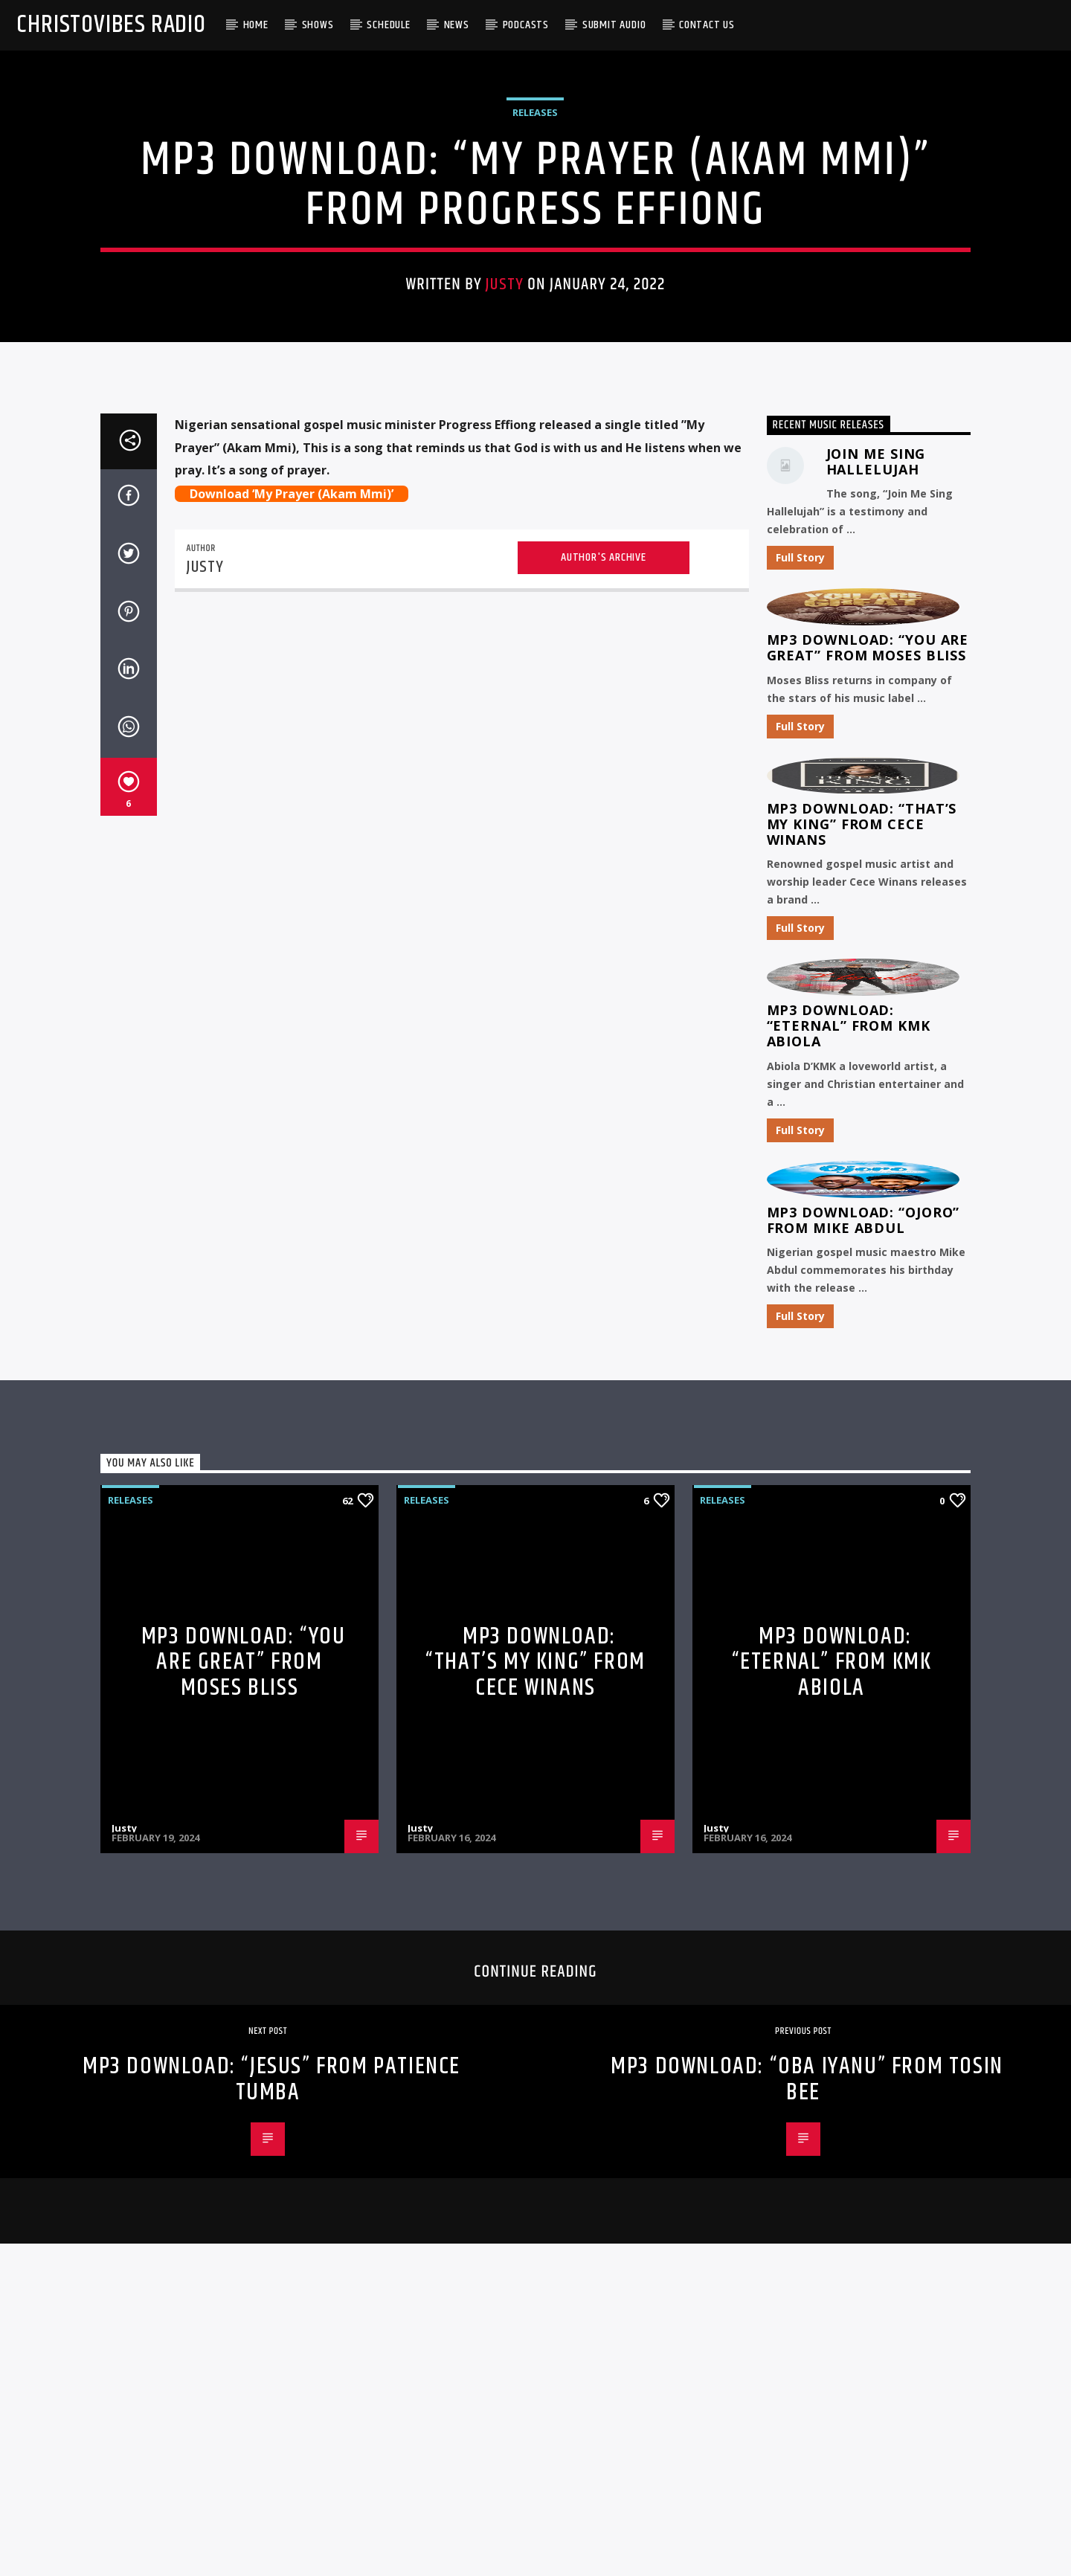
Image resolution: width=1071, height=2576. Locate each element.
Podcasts (526, 25)
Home (255, 25)
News (456, 25)
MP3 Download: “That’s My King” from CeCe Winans (862, 1367)
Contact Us (707, 25)
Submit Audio (614, 25)
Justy (505, 533)
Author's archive (603, 1101)
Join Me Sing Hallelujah (876, 1005)
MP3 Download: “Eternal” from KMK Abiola (848, 1569)
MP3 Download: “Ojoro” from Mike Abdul (863, 1763)
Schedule (388, 25)
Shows (318, 25)
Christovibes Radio (110, 25)
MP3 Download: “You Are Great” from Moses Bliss (868, 1191)
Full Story (800, 1102)
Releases (535, 360)
